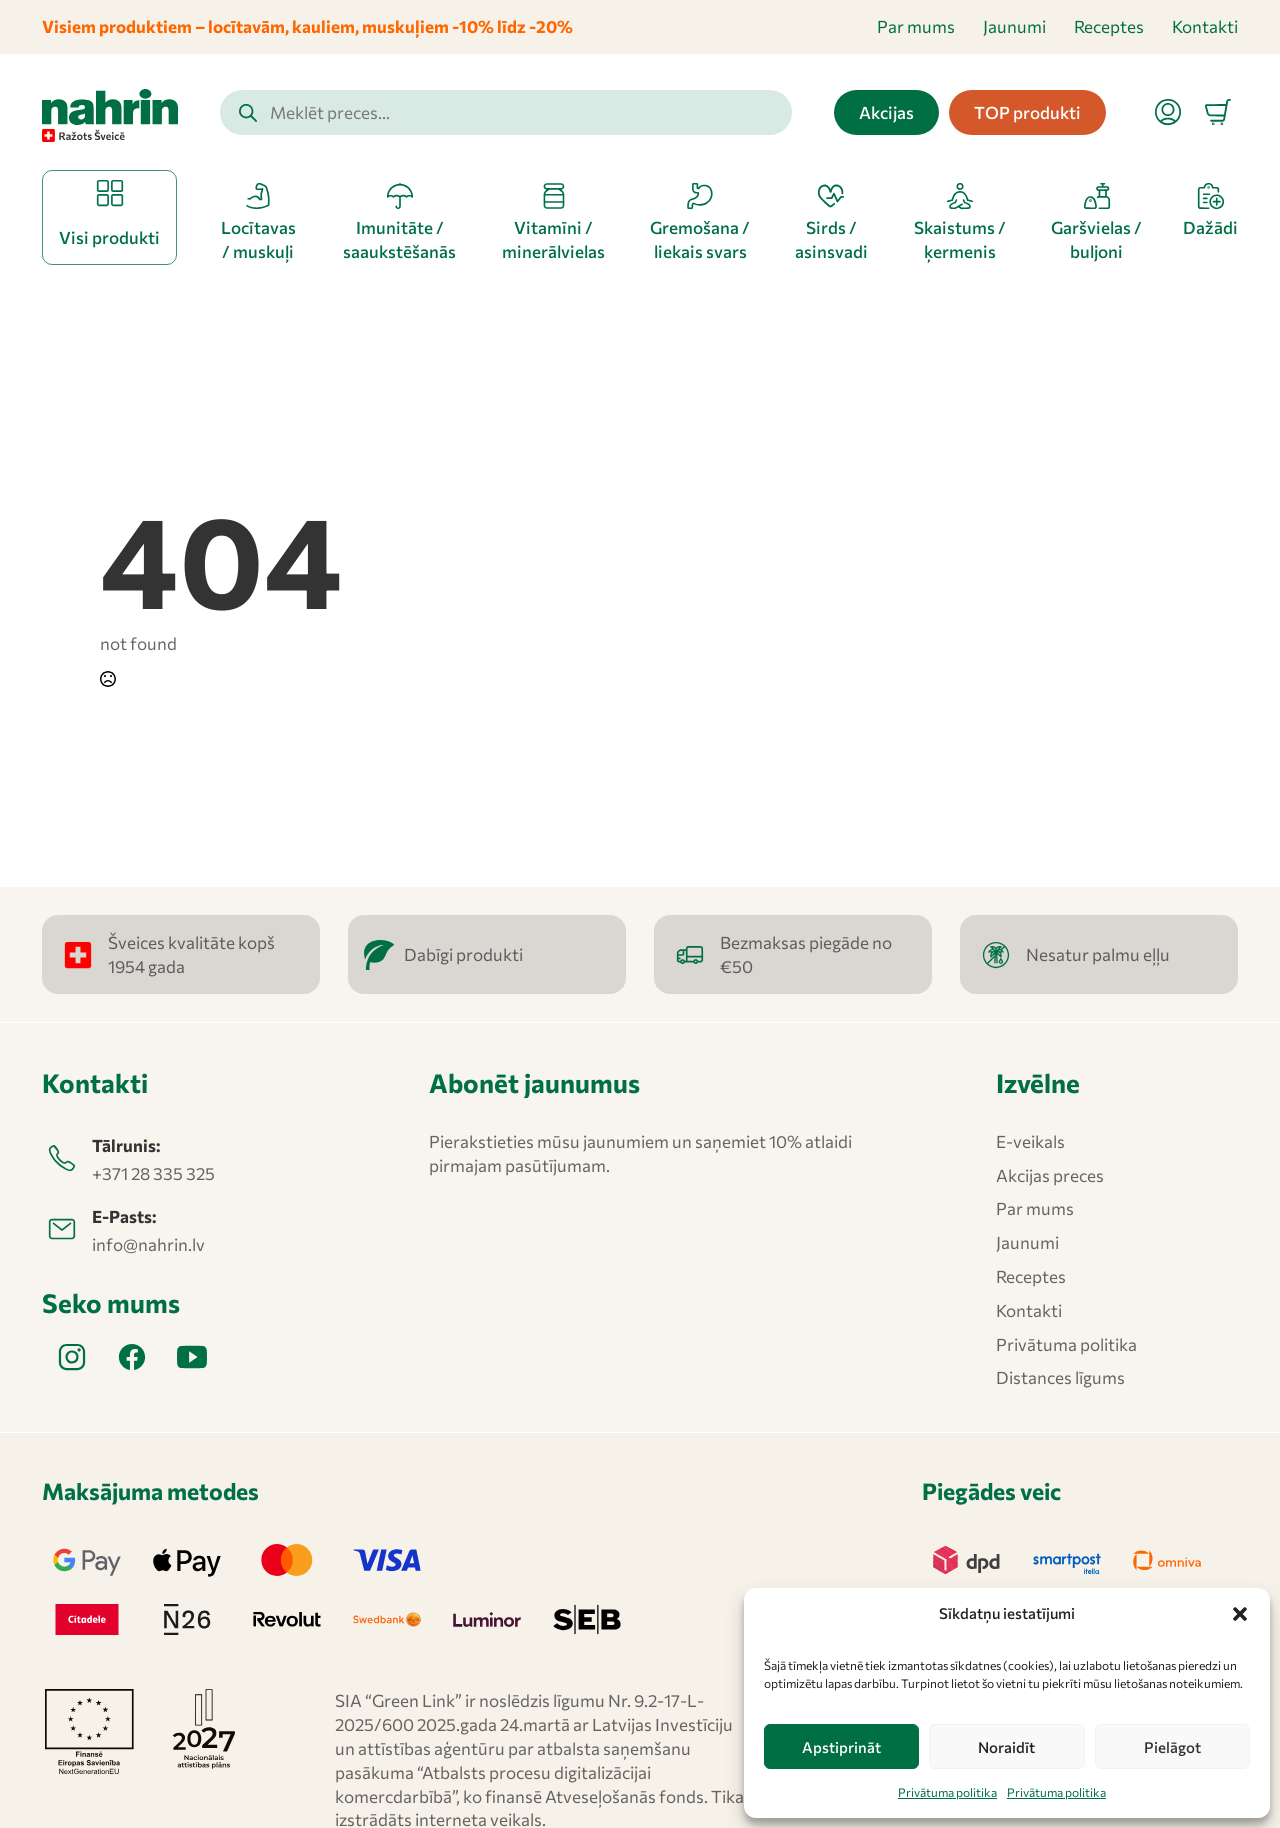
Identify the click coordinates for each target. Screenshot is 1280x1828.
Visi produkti (109, 237)
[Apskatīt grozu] (1218, 112)
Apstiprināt (841, 1747)
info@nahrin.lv (148, 1244)
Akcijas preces (1050, 1175)
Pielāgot (1172, 1747)
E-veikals (1030, 1141)
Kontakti (1205, 26)
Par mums (916, 26)
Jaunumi (1014, 26)
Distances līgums (1060, 1377)
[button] (1240, 1614)
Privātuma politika (947, 1792)
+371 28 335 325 (153, 1173)
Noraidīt (1006, 1747)
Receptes (1109, 26)
